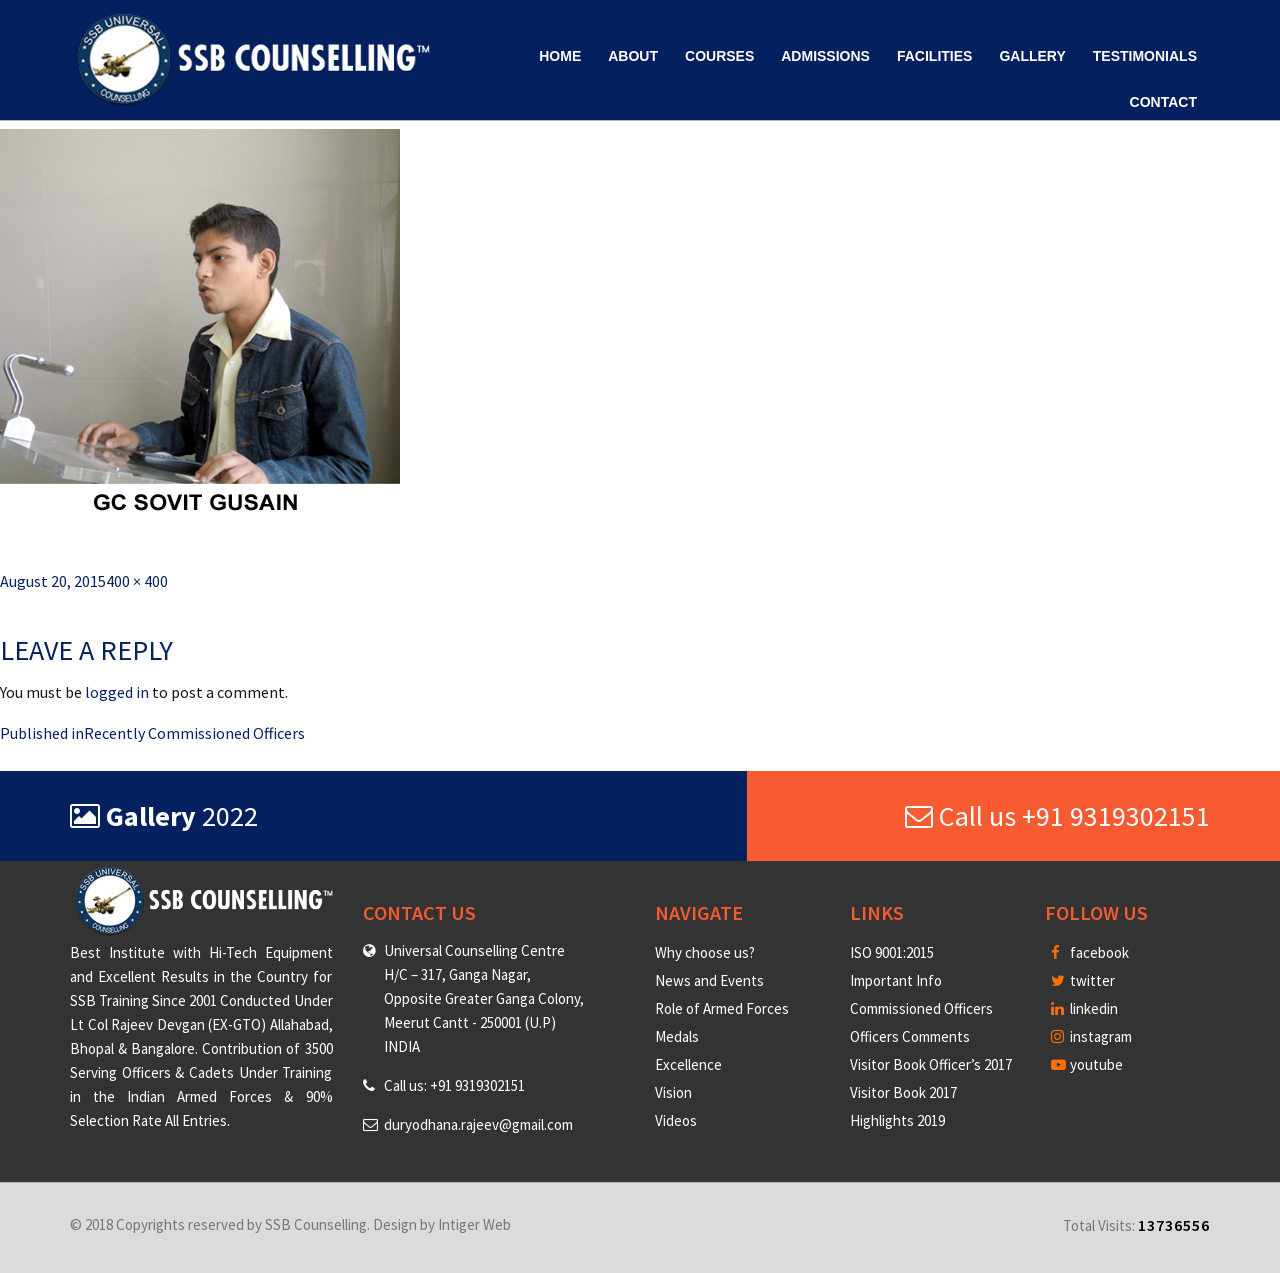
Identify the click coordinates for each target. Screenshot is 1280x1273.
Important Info (896, 980)
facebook (1090, 952)
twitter (1083, 980)
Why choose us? (705, 952)
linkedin (1084, 1008)
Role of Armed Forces (722, 1008)
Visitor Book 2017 (903, 1092)
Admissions (825, 56)
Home (560, 56)
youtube (1087, 1064)
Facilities (934, 56)
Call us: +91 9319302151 (454, 1085)
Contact (1163, 102)
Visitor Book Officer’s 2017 (931, 1064)
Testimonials (1145, 56)
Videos (676, 1120)
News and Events (709, 980)
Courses (719, 56)
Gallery (1032, 56)
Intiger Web (474, 1224)
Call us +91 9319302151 (1057, 816)
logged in (117, 692)
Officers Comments (910, 1036)
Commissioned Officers (921, 1008)
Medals (677, 1036)
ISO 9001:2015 (892, 952)
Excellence (688, 1064)
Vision (673, 1092)
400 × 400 (137, 581)
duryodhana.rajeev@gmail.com (478, 1124)
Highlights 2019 (897, 1120)
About (633, 56)
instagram (1091, 1036)
